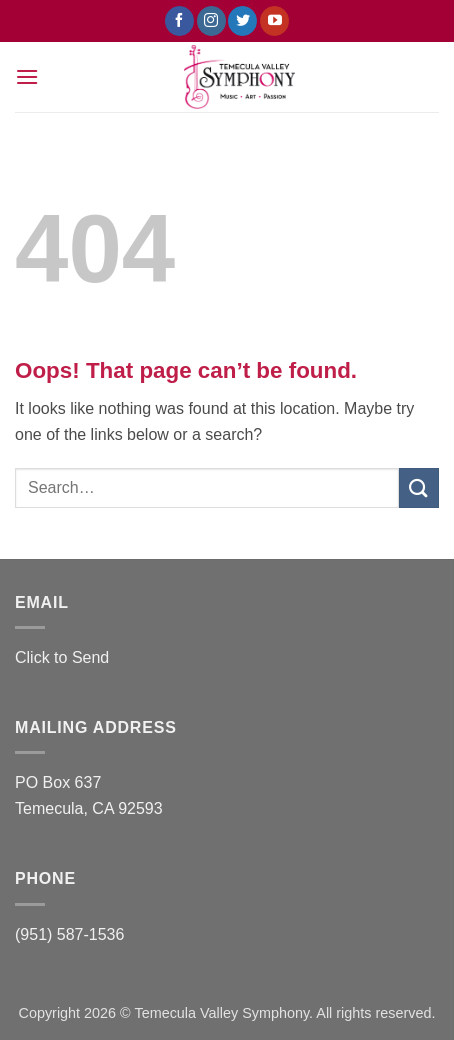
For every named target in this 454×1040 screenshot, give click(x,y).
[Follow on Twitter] (242, 21)
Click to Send (62, 657)
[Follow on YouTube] (274, 21)
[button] (27, 76)
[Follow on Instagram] (211, 21)
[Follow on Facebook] (179, 21)
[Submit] (419, 487)
